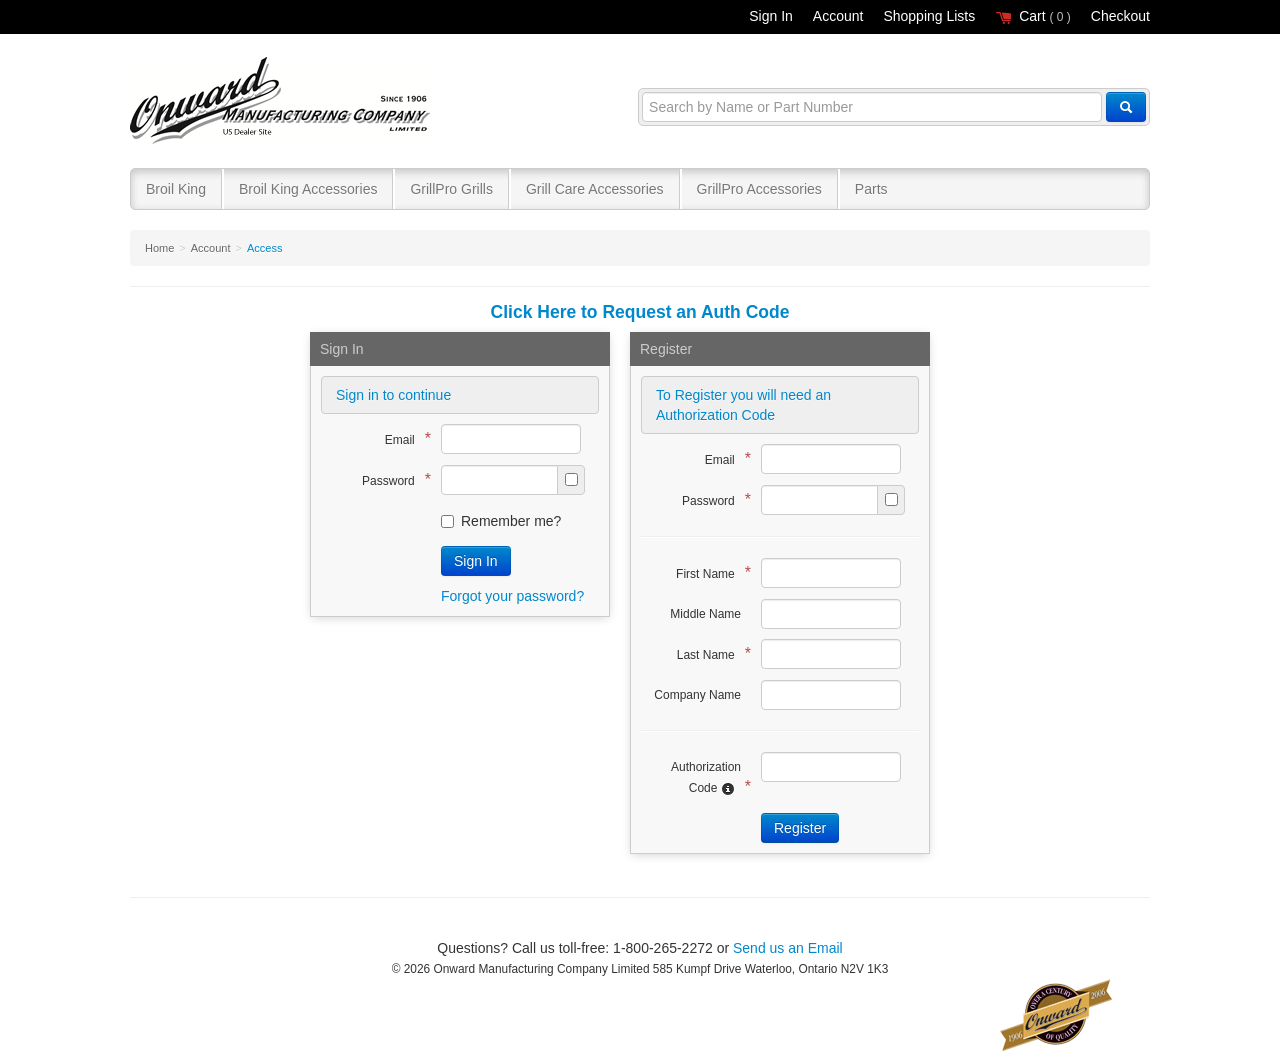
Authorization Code (706, 778)
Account (838, 16)
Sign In (771, 16)
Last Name (709, 653)
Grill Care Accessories (595, 189)
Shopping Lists (929, 16)
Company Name (697, 695)
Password (391, 479)
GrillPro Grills (451, 189)
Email (403, 438)
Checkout (1120, 16)
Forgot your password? (512, 596)
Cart (1033, 16)
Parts (871, 189)
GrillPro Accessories (759, 189)
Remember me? (501, 521)
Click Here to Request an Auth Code (640, 312)
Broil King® (282, 101)
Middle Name (705, 614)
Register (800, 828)
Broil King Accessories (308, 189)
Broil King (176, 189)
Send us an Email (788, 948)
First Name (708, 572)
